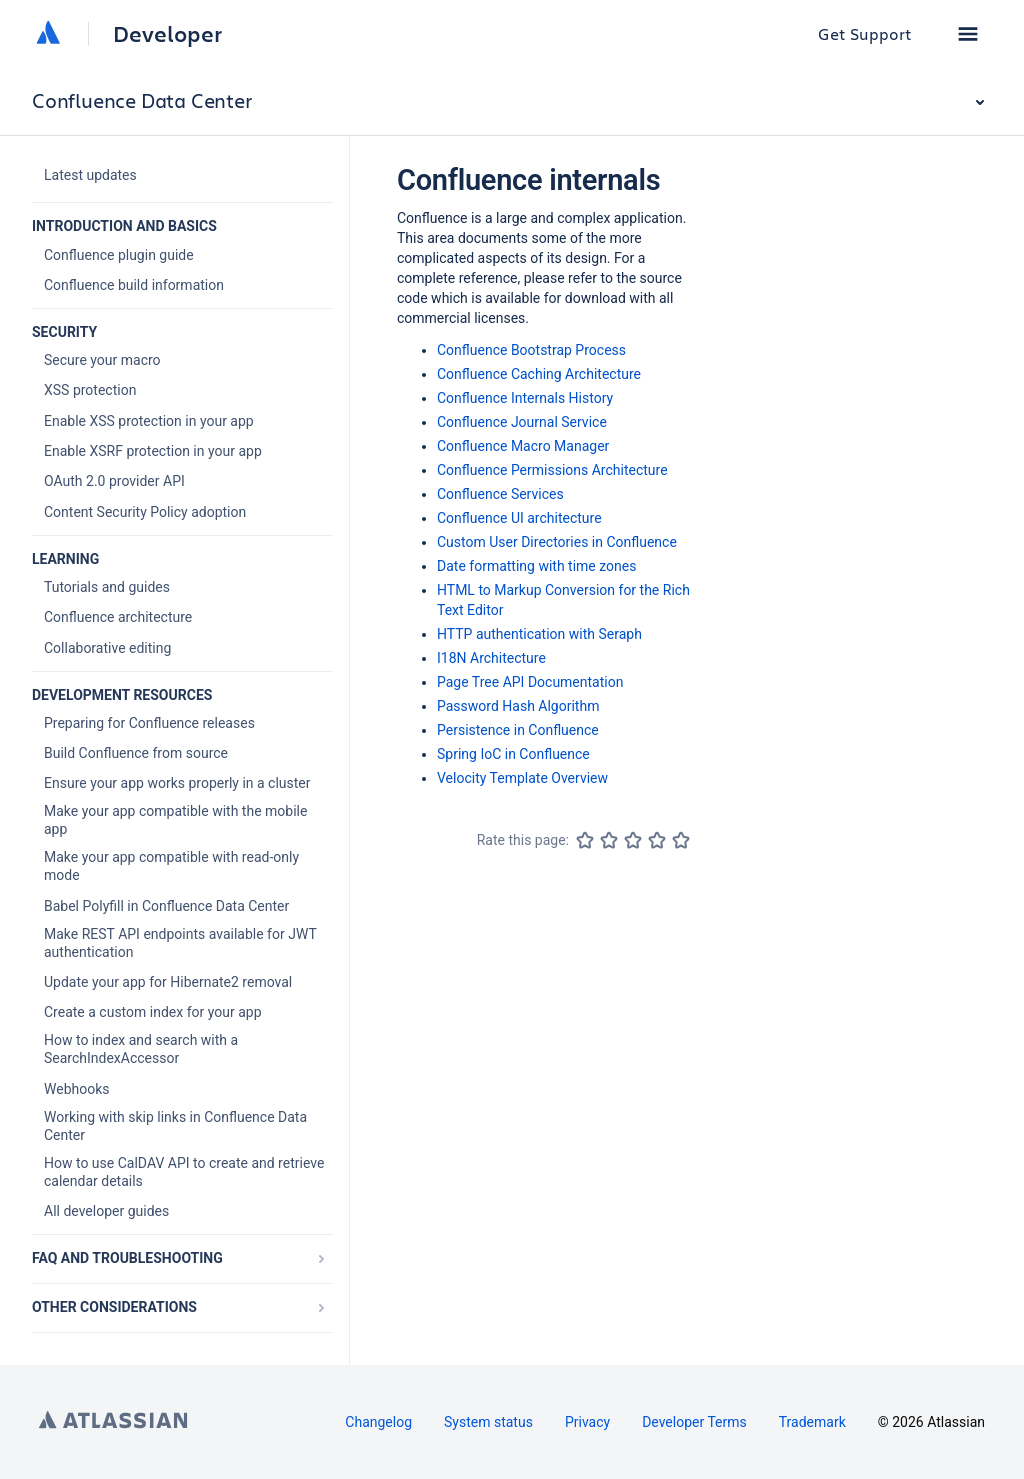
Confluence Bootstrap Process (531, 350)
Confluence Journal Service (522, 422)
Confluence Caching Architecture (539, 374)
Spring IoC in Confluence (513, 754)
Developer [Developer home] (167, 34)
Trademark (812, 1422)
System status (488, 1422)
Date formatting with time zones (536, 566)
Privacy (587, 1422)
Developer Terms (694, 1422)
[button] (968, 34)
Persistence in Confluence (518, 730)
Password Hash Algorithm (518, 706)
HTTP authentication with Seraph (539, 634)
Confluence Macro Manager (523, 446)
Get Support (865, 33)
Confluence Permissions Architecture (552, 470)
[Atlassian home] (48, 34)
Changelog (378, 1422)
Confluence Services (500, 494)
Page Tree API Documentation (530, 682)
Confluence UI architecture (519, 518)
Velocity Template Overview (522, 778)
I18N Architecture (491, 658)
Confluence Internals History (525, 398)
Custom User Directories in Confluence (557, 542)
